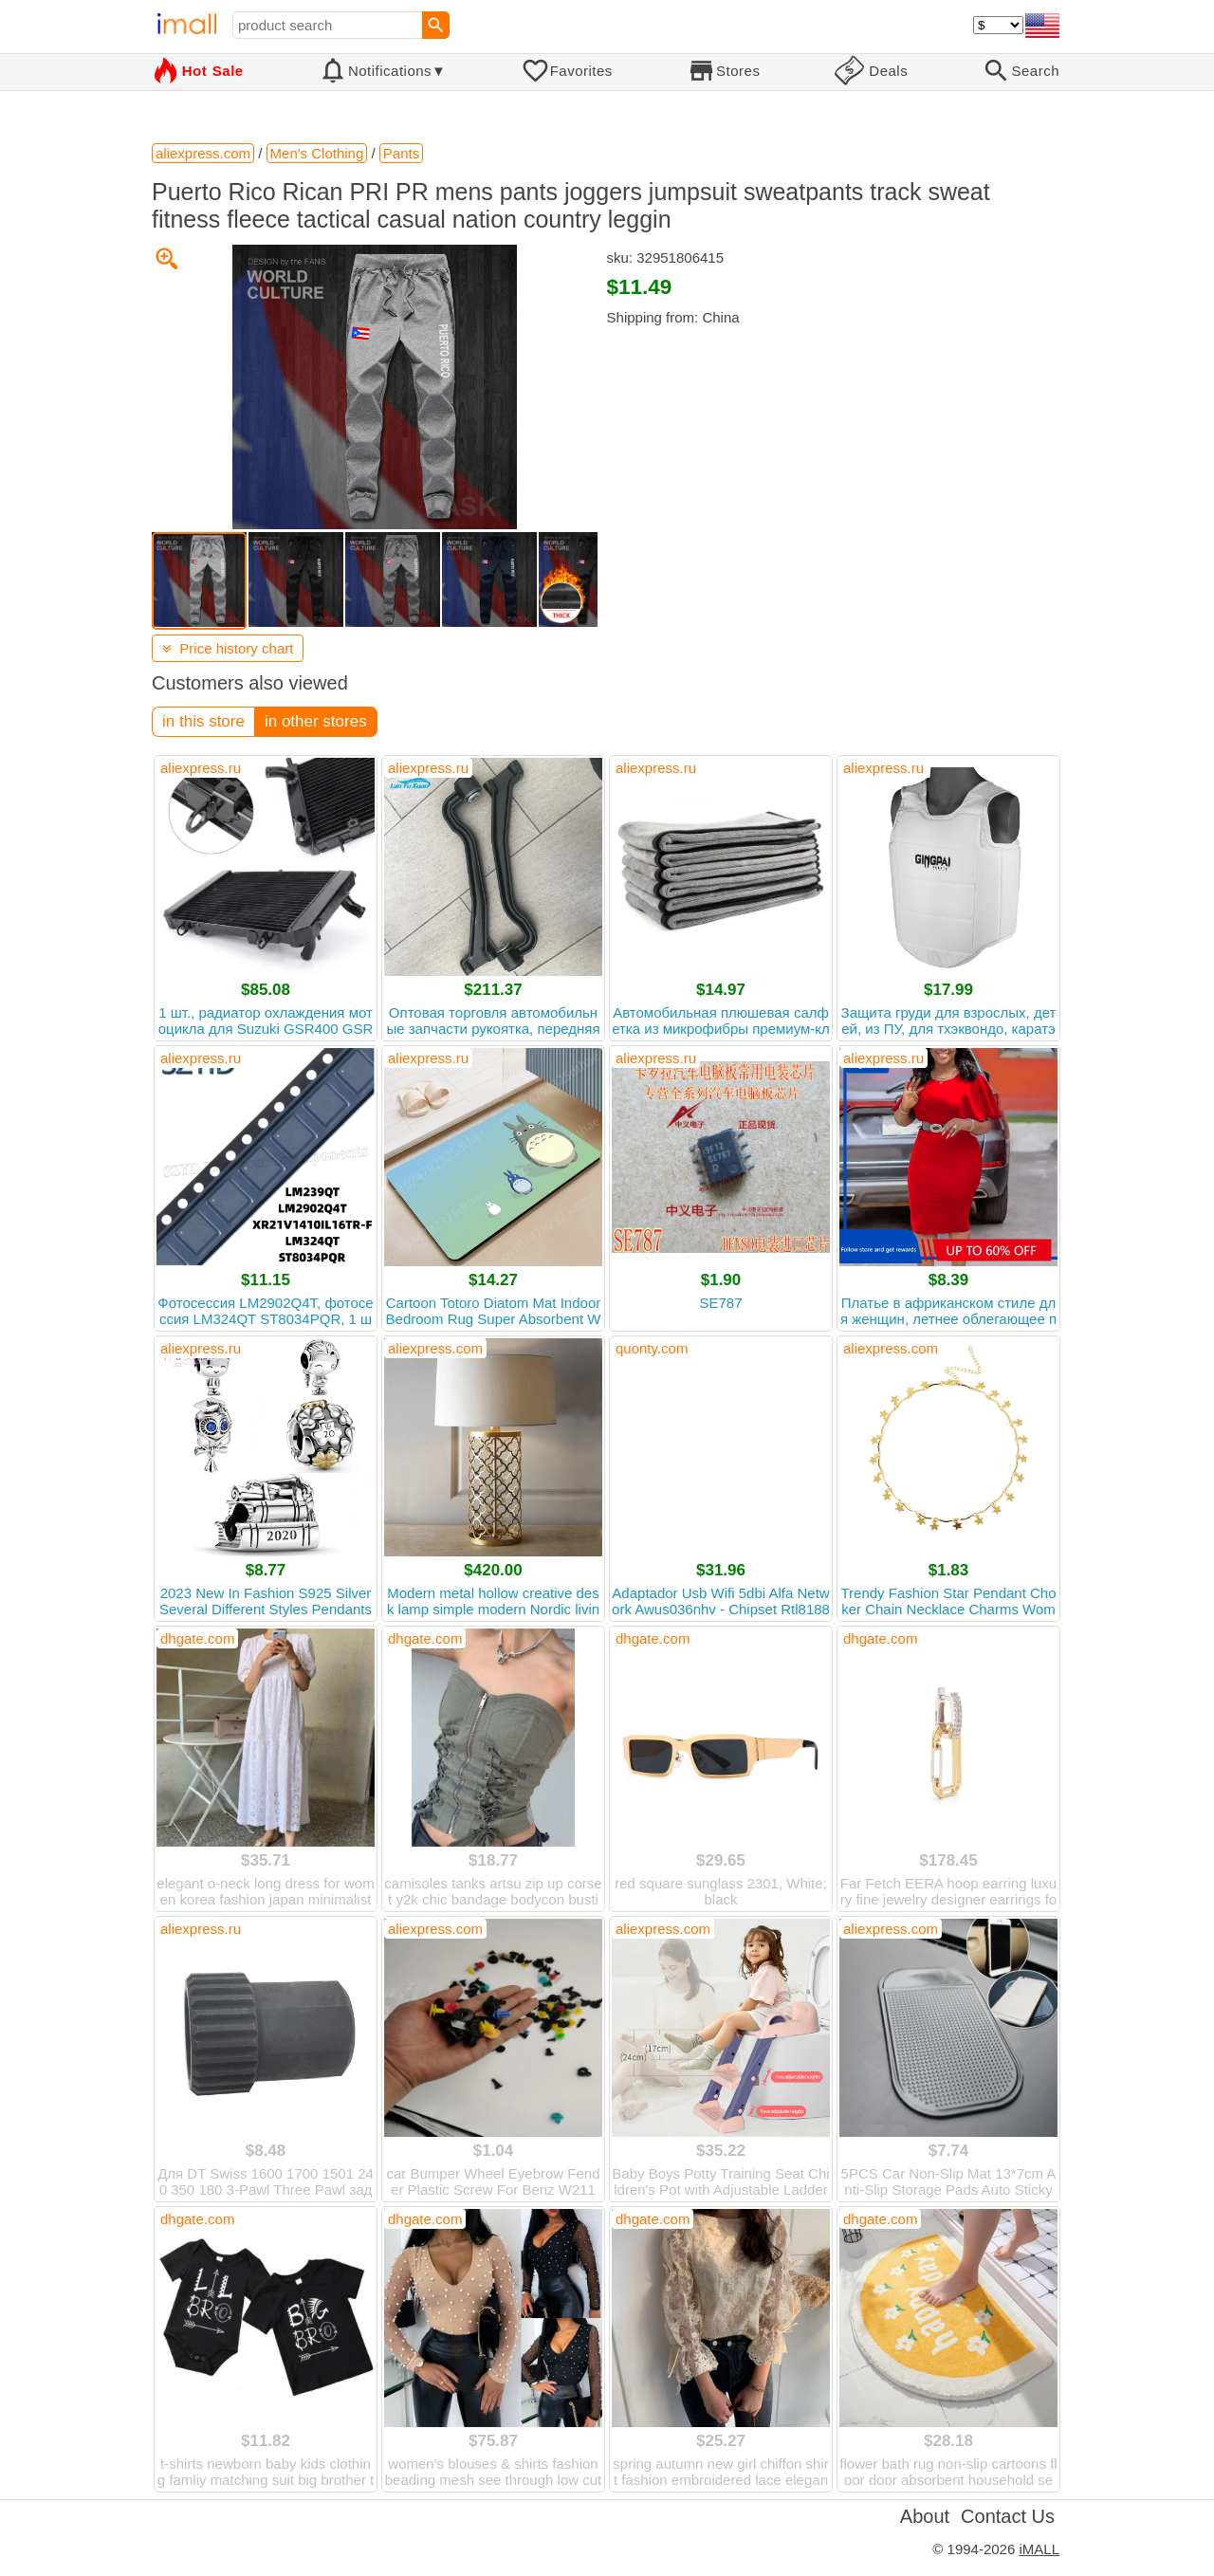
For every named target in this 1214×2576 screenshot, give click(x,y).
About (924, 2516)
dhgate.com (197, 1638)
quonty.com (652, 1348)
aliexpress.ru (200, 768)
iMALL (1039, 2549)
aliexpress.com (435, 1348)
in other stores (316, 721)
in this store (203, 721)
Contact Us (1008, 2516)
